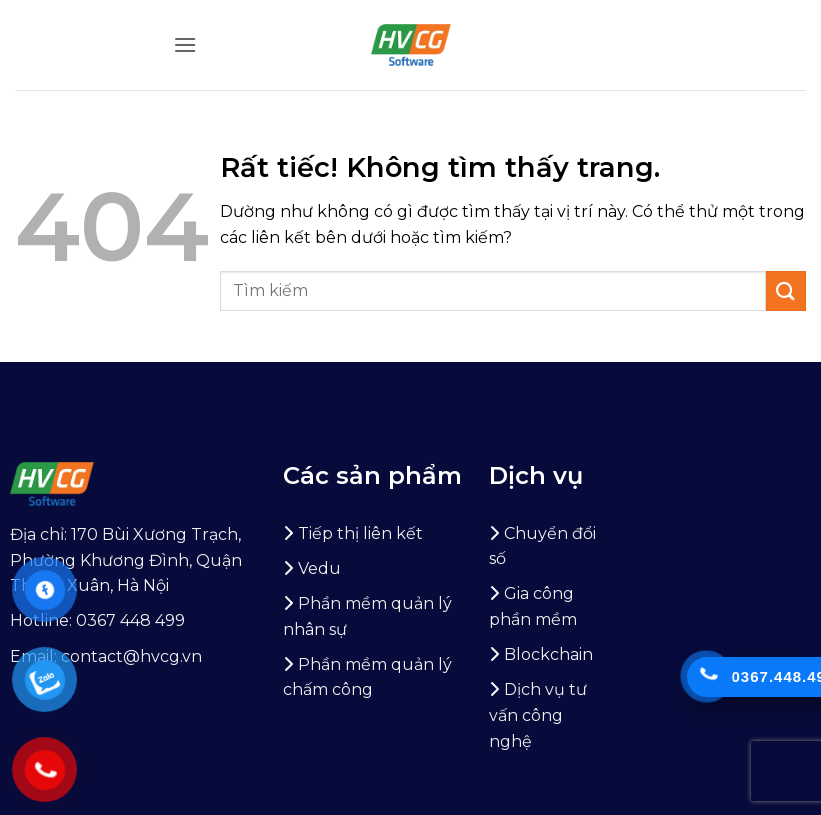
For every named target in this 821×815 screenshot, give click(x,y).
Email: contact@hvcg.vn (106, 656)
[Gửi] (786, 290)
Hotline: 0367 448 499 (97, 620)
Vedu (319, 568)
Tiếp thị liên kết (360, 533)
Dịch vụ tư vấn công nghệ (538, 715)
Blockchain (548, 654)
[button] (185, 44)
